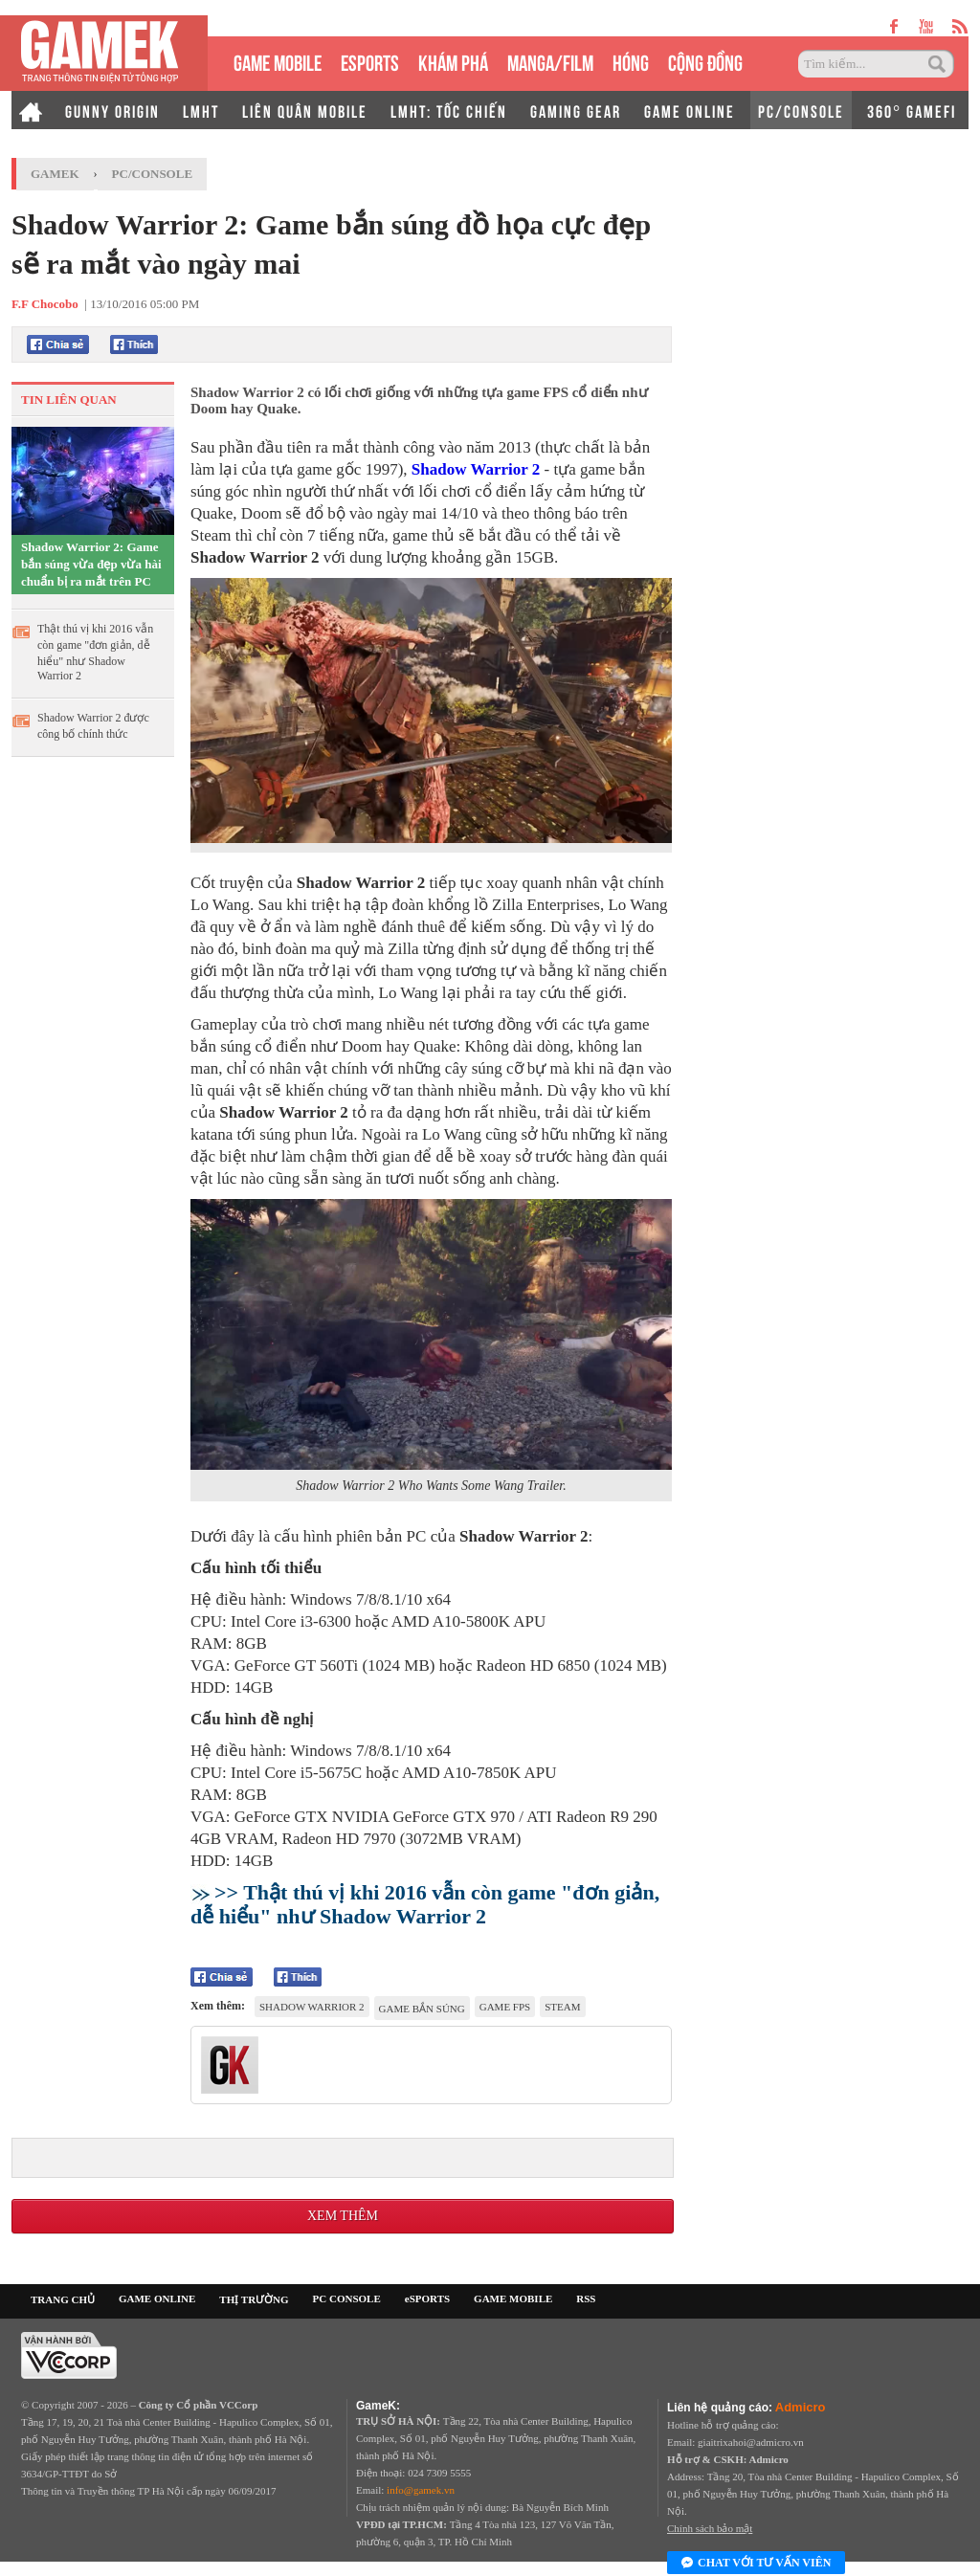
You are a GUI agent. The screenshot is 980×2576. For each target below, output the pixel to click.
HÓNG (630, 61)
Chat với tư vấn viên (756, 2563)
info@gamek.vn (421, 2490)
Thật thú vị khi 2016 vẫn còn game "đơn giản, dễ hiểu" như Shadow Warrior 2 (95, 652)
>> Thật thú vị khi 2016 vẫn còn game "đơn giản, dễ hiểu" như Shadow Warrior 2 (424, 1904)
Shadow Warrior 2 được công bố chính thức (93, 726)
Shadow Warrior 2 (476, 469)
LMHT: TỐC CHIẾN (448, 110)
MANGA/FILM (550, 61)
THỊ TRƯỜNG (253, 2299)
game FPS (505, 2006)
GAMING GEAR (575, 110)
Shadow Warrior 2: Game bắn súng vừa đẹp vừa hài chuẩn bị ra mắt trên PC (91, 564)
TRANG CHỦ (63, 2299)
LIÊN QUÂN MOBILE (305, 110)
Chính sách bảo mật (709, 2528)
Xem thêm (342, 2216)
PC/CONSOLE (801, 110)
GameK (55, 174)
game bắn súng (422, 2008)
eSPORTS (370, 61)
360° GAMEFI (911, 110)
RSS (585, 2298)
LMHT (201, 110)
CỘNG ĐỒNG (705, 61)
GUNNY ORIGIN (112, 110)
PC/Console (152, 174)
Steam (562, 2006)
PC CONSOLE (347, 2298)
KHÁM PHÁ (453, 61)
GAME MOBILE (278, 61)
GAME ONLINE (689, 110)
